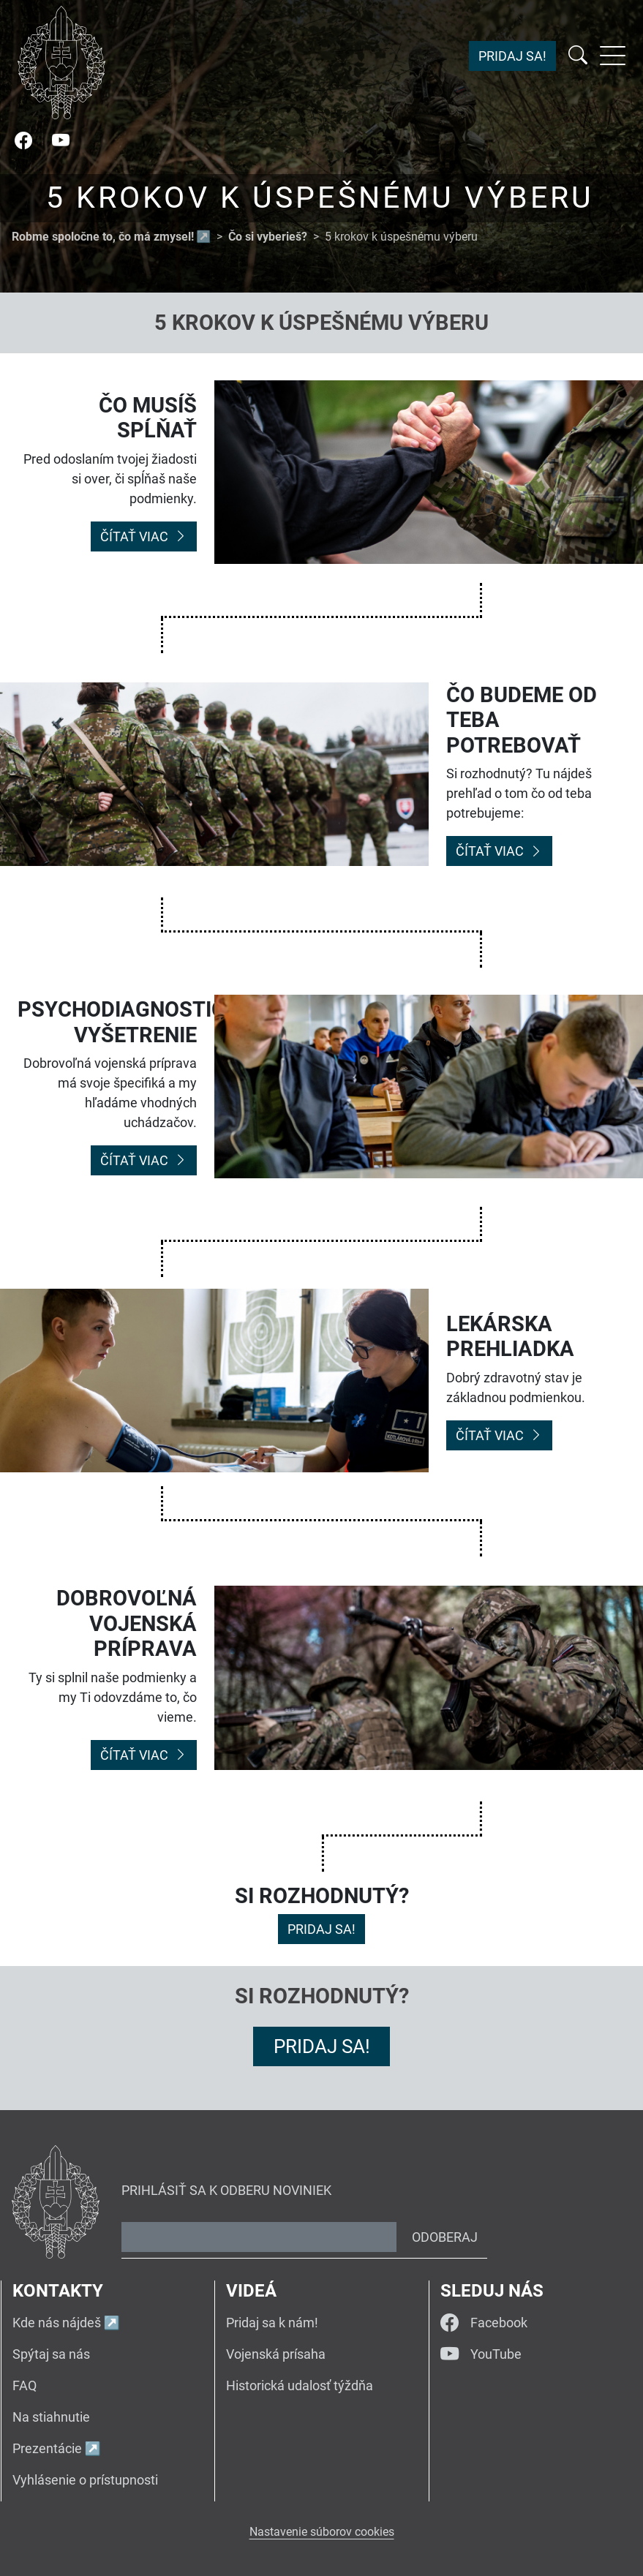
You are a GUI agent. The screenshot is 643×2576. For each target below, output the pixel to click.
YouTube (481, 2354)
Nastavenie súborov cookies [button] (321, 2532)
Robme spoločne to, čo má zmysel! (103, 237)
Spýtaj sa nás (51, 2354)
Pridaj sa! (512, 56)
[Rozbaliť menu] (612, 55)
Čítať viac (143, 536)
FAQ (24, 2385)
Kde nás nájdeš (56, 2322)
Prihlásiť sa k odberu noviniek (226, 2190)
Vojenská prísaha (276, 2354)
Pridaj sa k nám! (272, 2322)
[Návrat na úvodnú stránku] (61, 62)
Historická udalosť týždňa (299, 2385)
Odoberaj (445, 2237)
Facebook (483, 2322)
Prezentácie (47, 2448)
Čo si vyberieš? (267, 237)
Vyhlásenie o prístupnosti (85, 2480)
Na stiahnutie (51, 2417)
